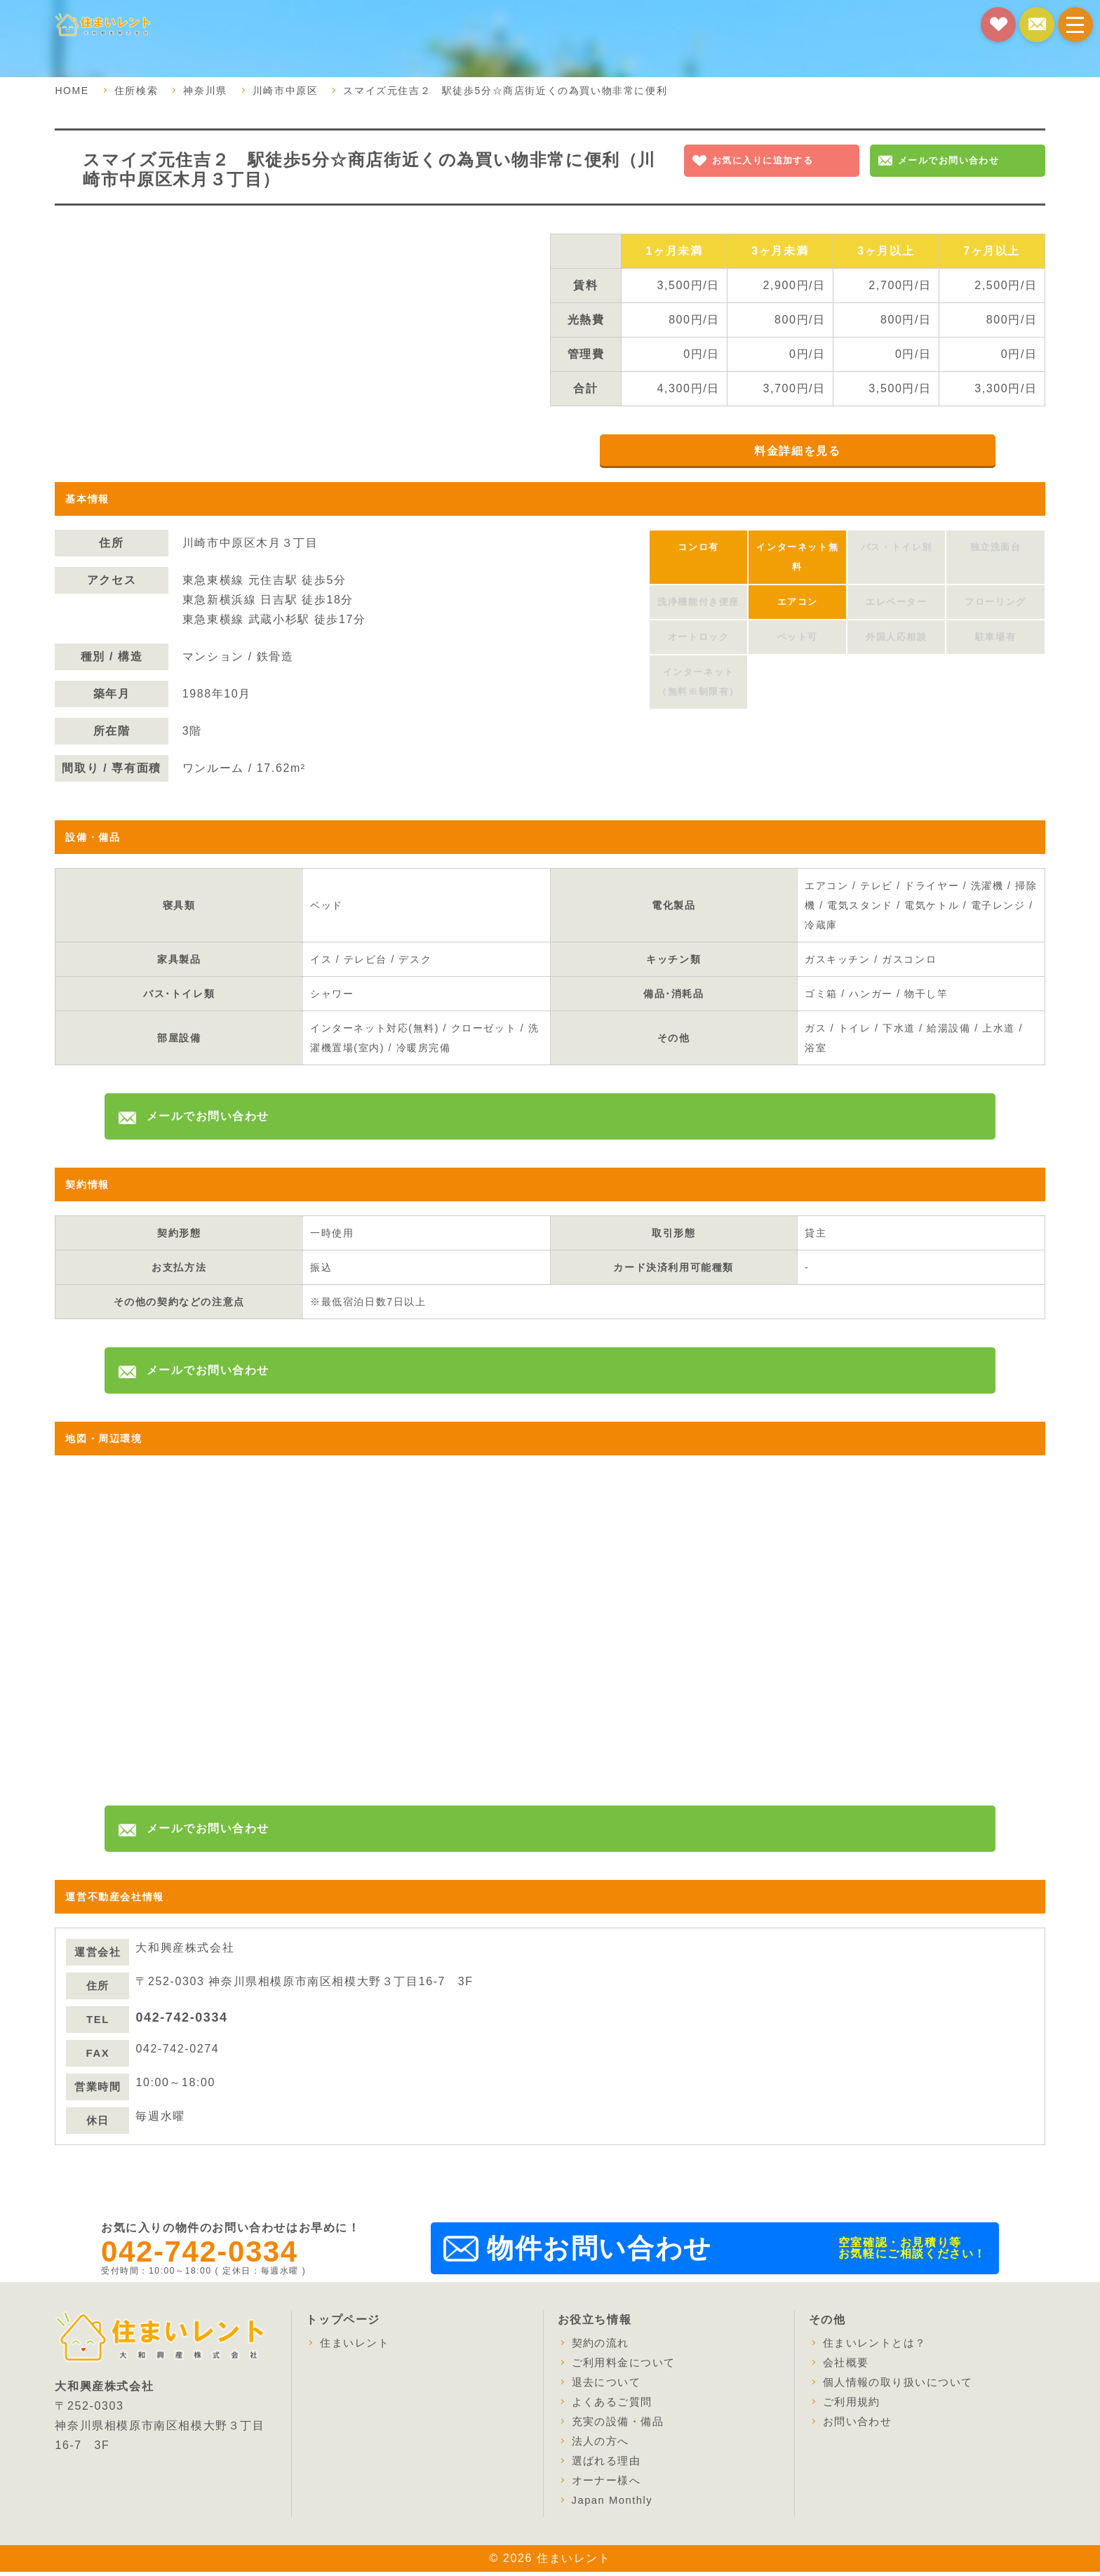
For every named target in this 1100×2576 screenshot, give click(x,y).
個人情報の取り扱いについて (903, 2386)
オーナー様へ (609, 2484)
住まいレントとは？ (878, 2347)
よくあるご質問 (615, 2406)
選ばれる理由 (609, 2465)
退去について (609, 2386)
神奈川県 (205, 90)
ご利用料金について (627, 2367)
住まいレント (357, 2347)
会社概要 (847, 2367)
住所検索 (136, 90)
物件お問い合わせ (599, 2252)
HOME (71, 90)
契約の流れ (602, 2347)
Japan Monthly (615, 2504)
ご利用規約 (854, 2406)
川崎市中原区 (285, 90)
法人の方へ (602, 2445)
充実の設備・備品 (621, 2425)
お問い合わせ (860, 2425)
